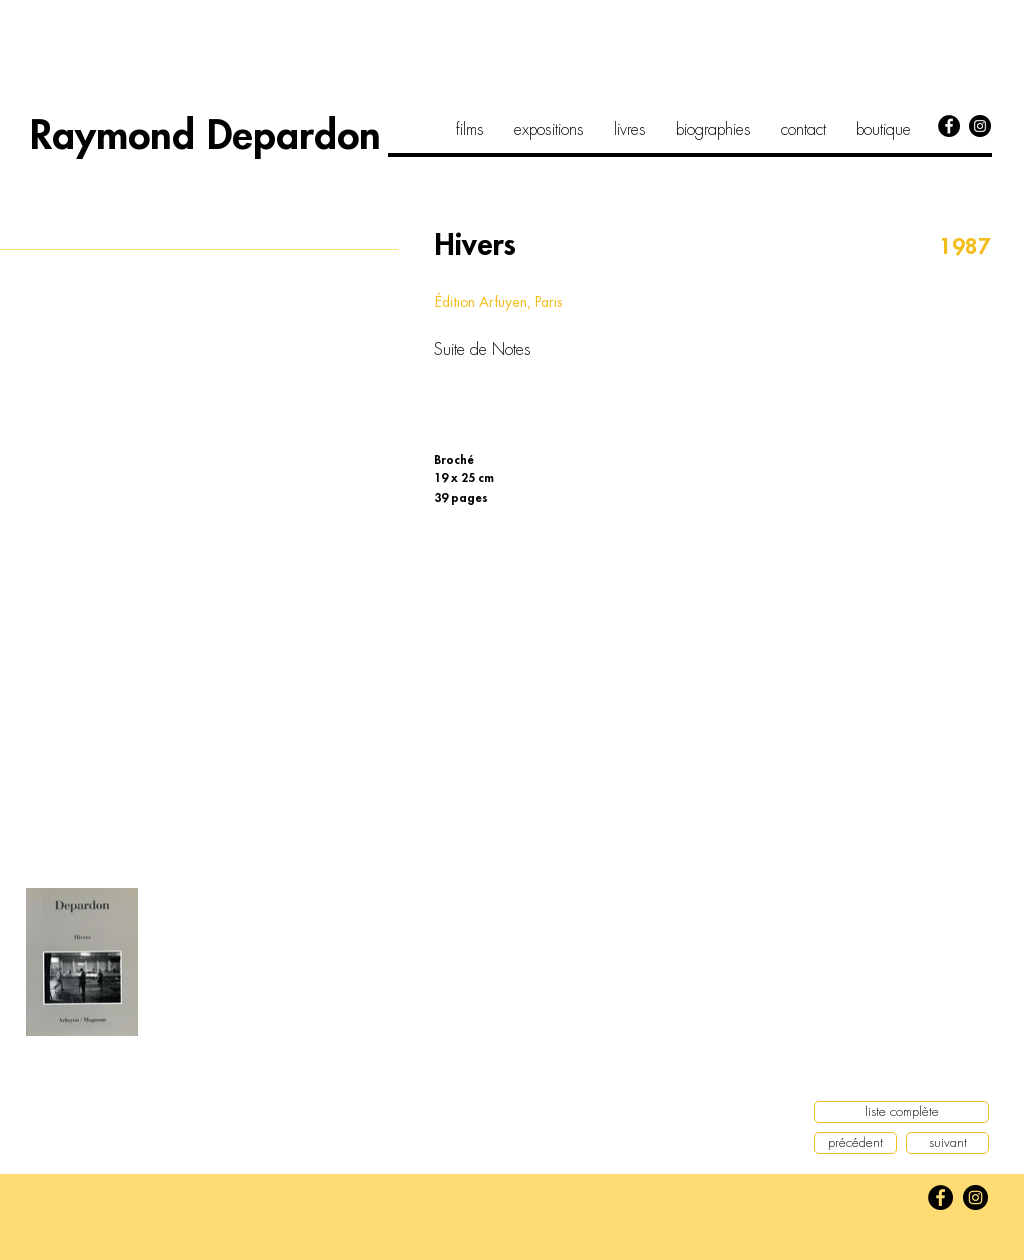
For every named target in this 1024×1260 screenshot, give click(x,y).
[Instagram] (980, 126)
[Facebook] (949, 126)
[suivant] (947, 1143)
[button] (200, 452)
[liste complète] (901, 1112)
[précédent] (855, 1143)
